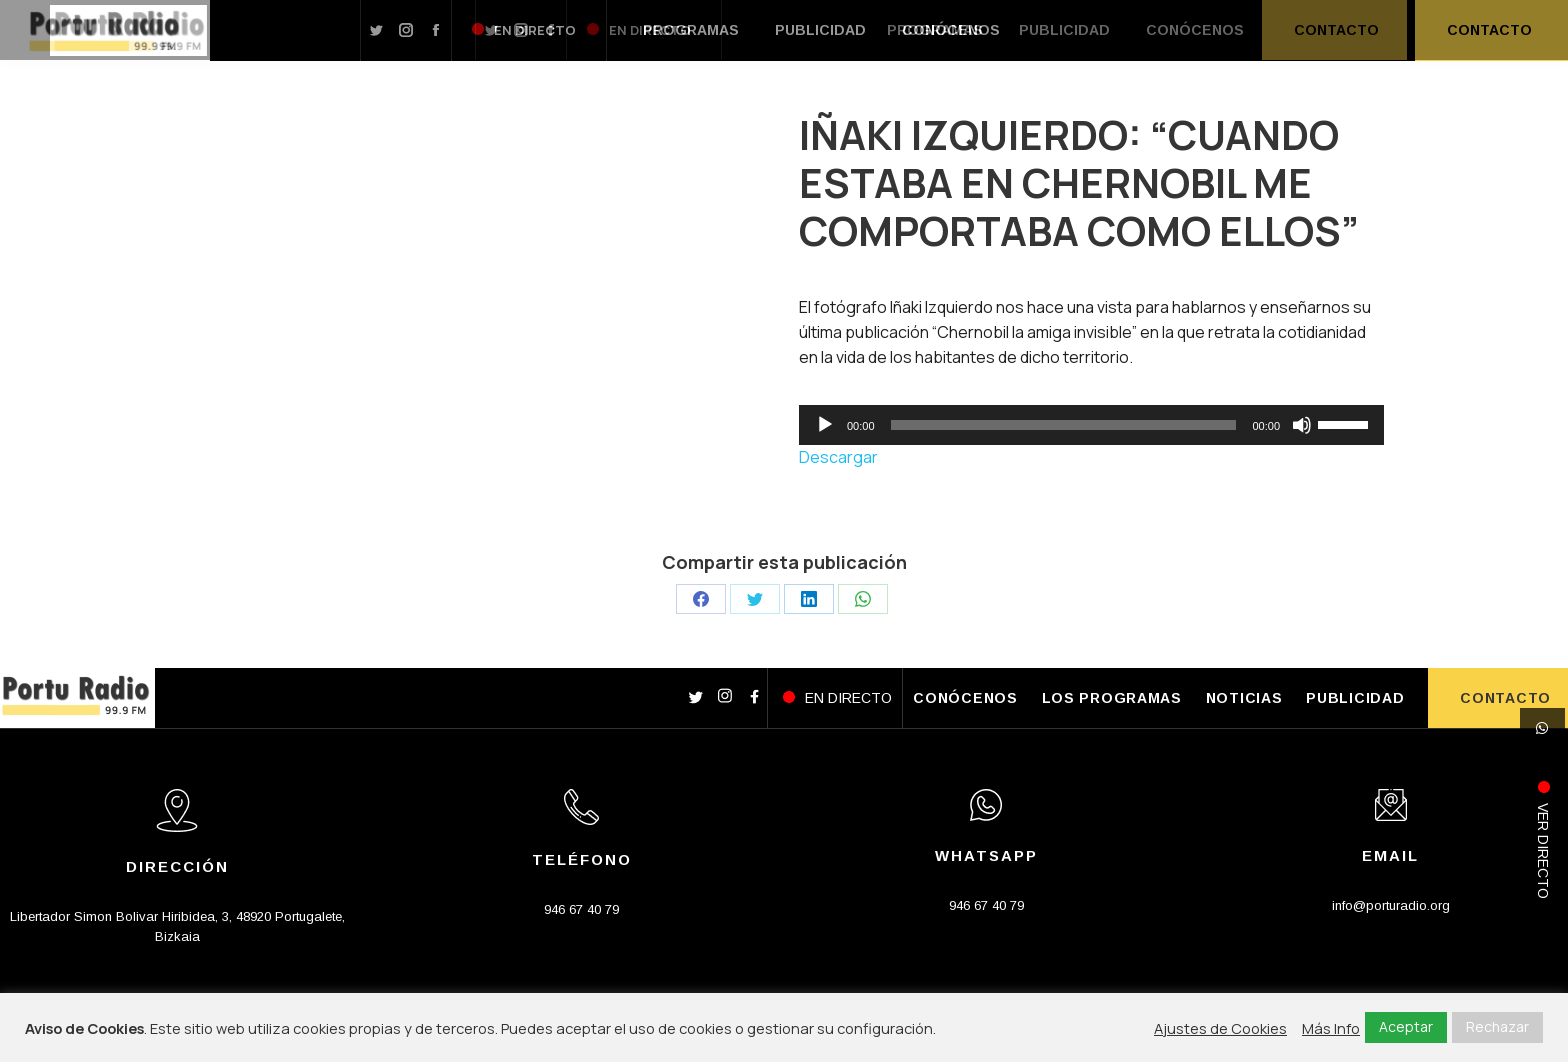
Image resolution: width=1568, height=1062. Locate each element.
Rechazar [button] (1497, 1026)
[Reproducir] (825, 425)
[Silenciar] (1302, 425)
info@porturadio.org (1391, 905)
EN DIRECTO (848, 698)
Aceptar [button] (1406, 1026)
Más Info (1331, 1028)
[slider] (1064, 425)
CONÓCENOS (965, 698)
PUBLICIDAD (1355, 698)
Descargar (838, 457)
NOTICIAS (1244, 698)
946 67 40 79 (581, 909)
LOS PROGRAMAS (1112, 698)
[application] (1091, 425)
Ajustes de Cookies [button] (1220, 1028)
